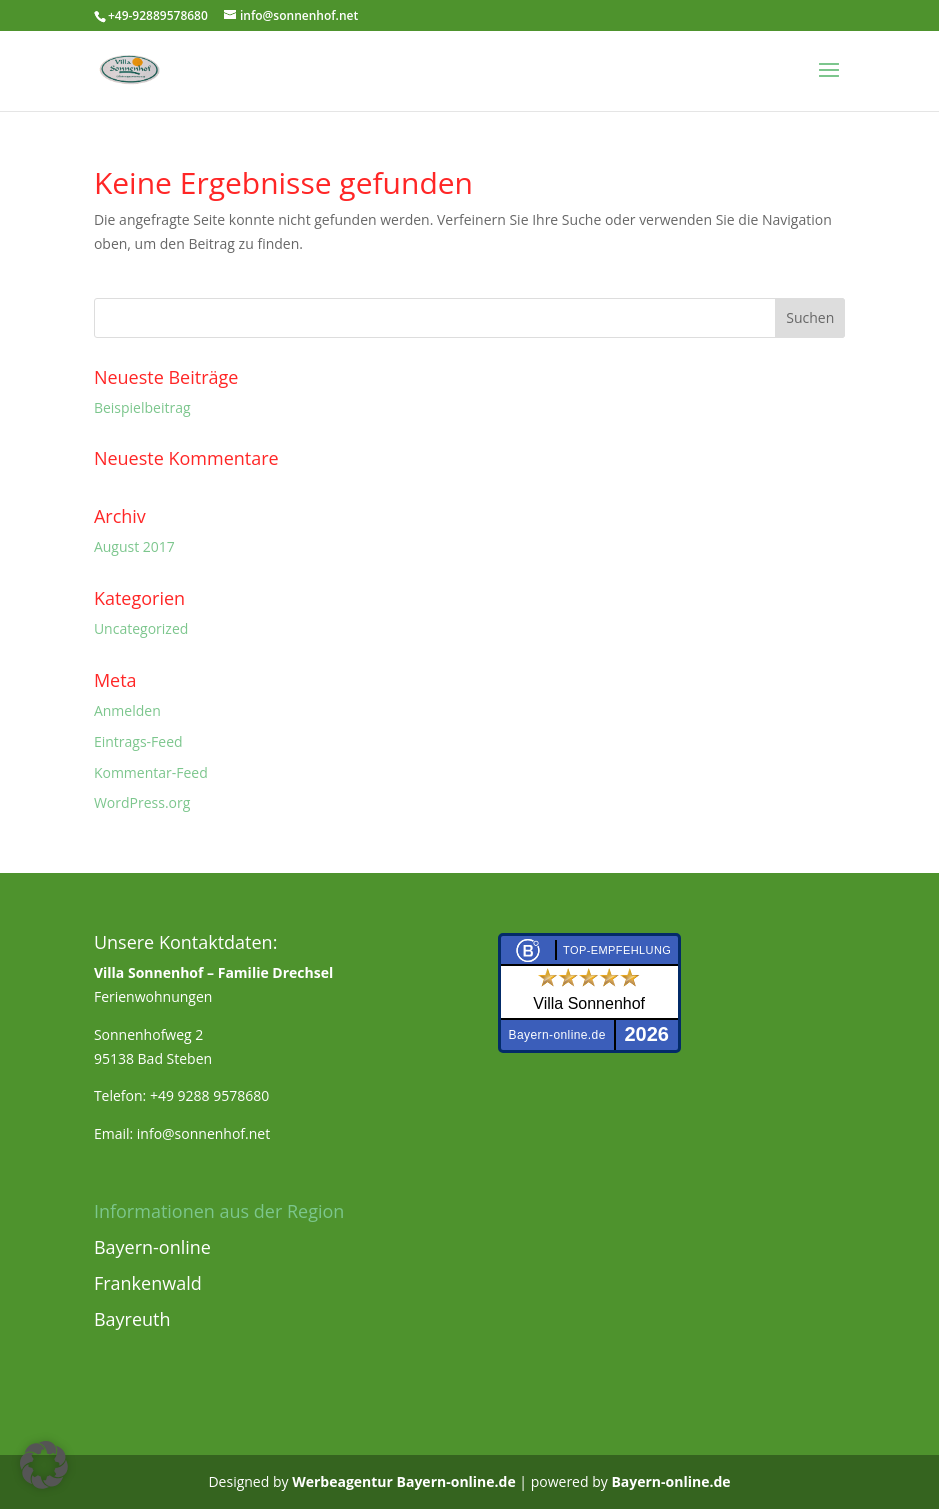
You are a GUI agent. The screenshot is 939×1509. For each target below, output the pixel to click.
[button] (44, 1465)
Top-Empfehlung (617, 950)
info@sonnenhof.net (203, 1133)
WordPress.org (142, 802)
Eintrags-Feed (138, 741)
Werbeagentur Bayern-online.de (404, 1481)
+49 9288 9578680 (209, 1095)
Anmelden (127, 710)
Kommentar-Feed (151, 772)
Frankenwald (148, 1283)
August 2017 (134, 546)
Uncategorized (141, 628)
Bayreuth (132, 1319)
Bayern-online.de (670, 1481)
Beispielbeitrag (142, 407)
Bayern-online (152, 1247)
